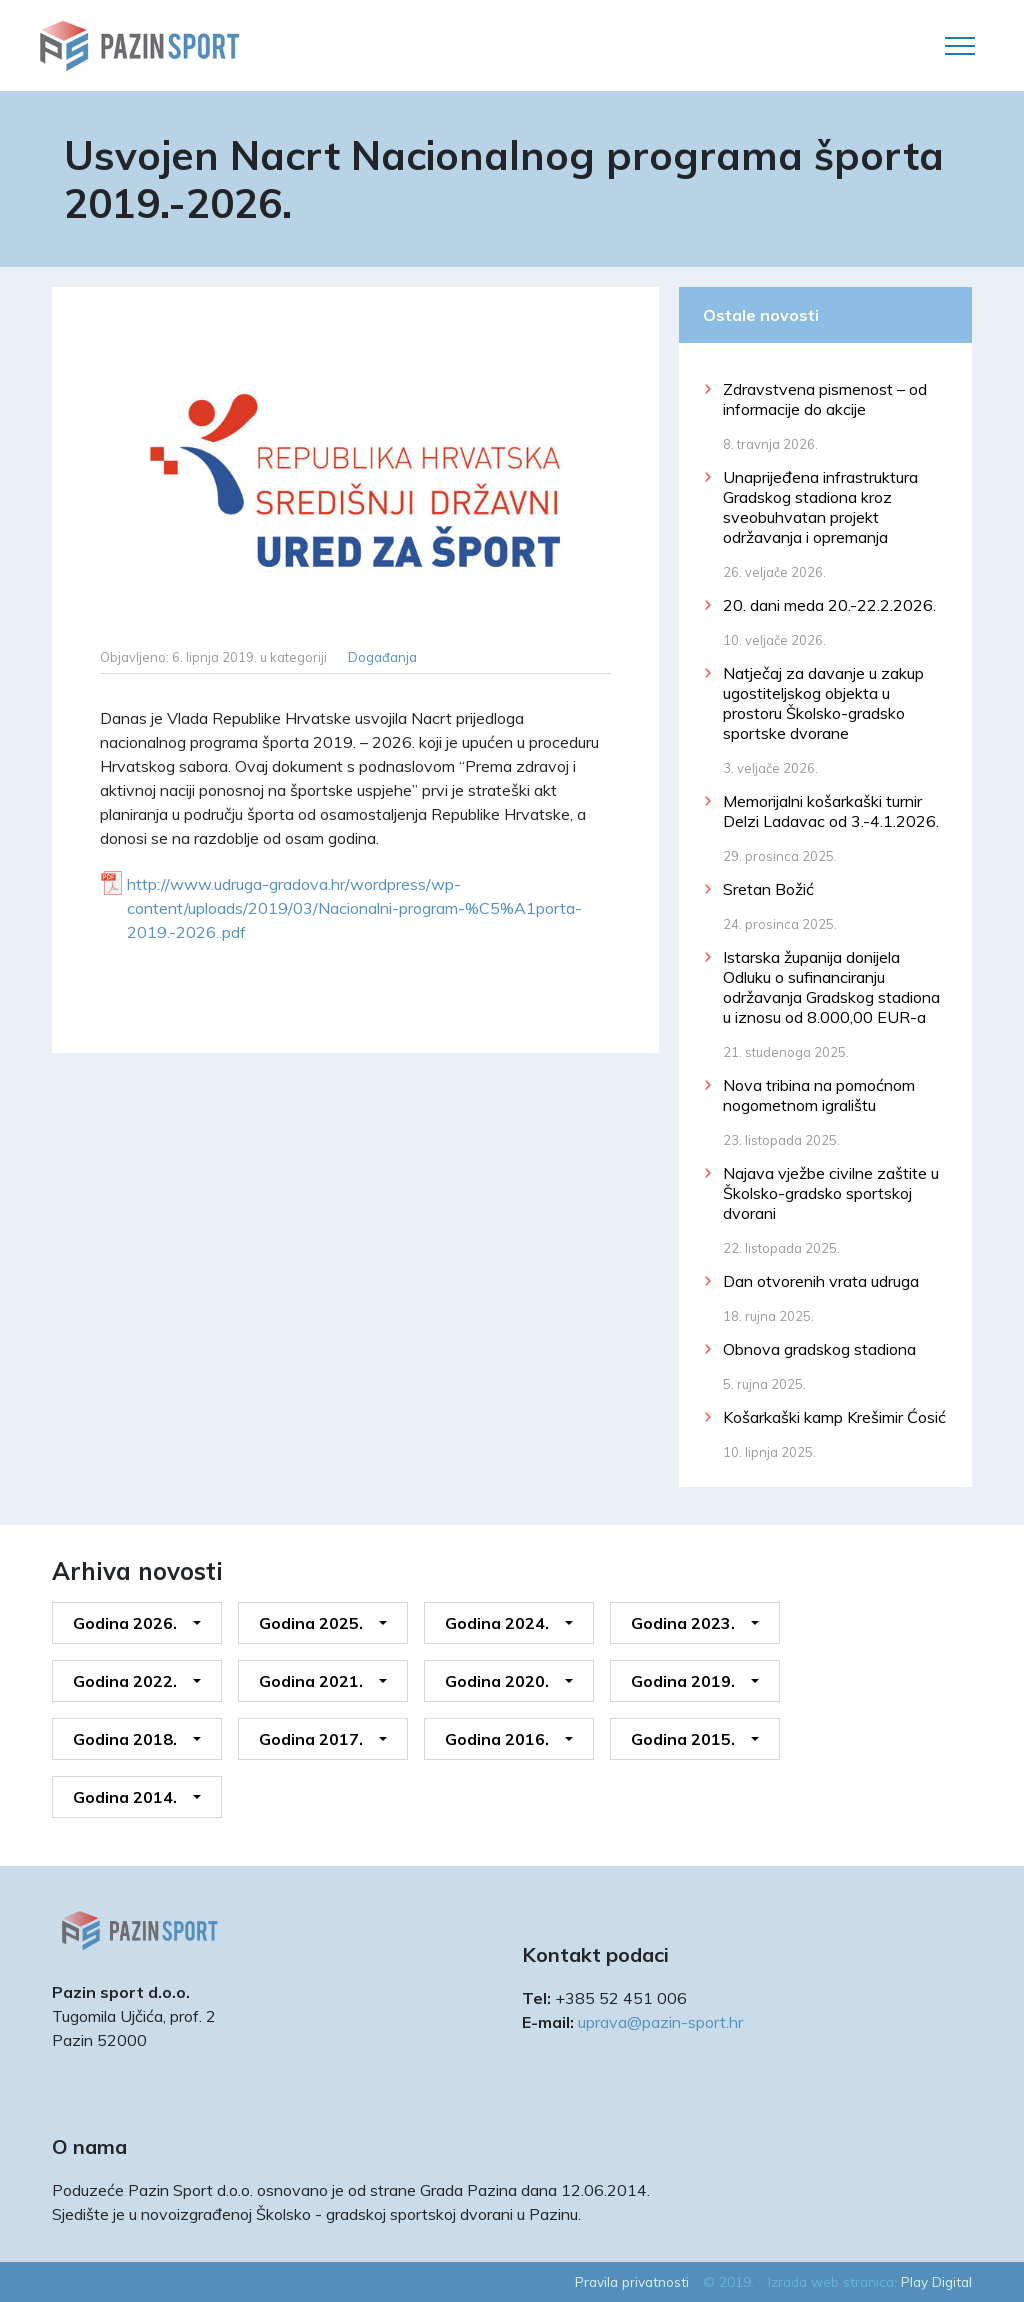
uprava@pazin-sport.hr (660, 2022)
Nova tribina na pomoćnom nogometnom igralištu (819, 1095)
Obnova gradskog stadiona (819, 1349)
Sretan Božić (768, 889)
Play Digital (936, 2281)
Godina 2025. (311, 1623)
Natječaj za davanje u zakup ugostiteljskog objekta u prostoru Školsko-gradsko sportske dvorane (823, 703)
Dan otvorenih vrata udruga (821, 1281)
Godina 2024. (497, 1623)
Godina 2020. (497, 1681)
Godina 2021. (311, 1681)
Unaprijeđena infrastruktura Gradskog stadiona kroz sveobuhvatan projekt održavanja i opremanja (820, 507)
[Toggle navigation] (960, 46)
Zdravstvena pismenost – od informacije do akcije (825, 399)
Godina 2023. (683, 1623)
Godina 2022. (125, 1681)
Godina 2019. (683, 1681)
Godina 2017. (311, 1739)
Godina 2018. (125, 1739)
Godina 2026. (125, 1623)
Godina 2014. (125, 1797)
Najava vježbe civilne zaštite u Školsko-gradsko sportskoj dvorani (831, 1193)
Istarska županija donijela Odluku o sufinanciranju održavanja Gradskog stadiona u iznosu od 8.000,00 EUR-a (831, 987)
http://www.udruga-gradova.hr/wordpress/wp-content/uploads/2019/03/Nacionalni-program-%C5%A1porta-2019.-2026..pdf (354, 908)
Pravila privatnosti (632, 2281)
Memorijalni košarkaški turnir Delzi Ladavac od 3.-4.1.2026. (831, 811)
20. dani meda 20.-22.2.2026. (829, 605)
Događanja (382, 657)
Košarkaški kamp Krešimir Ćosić (834, 1417)
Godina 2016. (497, 1739)
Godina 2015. (683, 1739)
